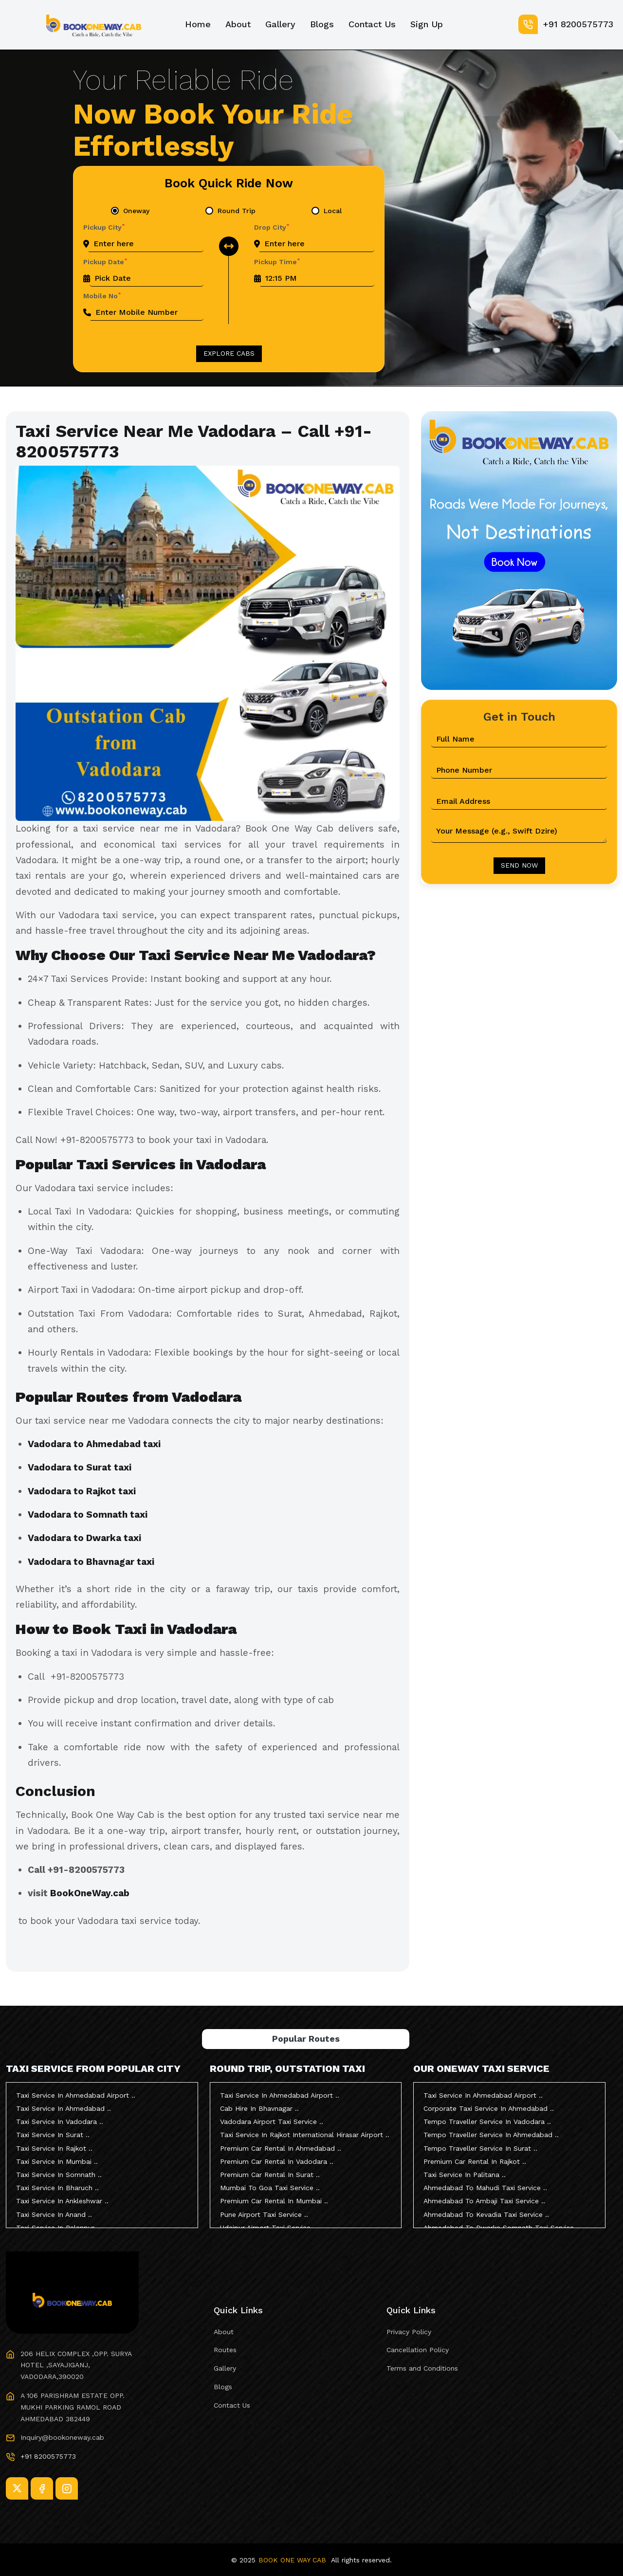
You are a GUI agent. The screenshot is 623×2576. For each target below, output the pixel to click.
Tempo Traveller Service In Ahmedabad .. (491, 2135)
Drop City (272, 226)
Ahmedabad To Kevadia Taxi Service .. (486, 2214)
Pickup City (104, 226)
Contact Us (372, 24)
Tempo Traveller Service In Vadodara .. (487, 2121)
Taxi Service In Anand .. (54, 2214)
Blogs (322, 24)
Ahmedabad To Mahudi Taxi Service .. (485, 2188)
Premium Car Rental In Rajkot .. (474, 2161)
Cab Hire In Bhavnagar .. (259, 2108)
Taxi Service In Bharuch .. (57, 2188)
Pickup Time (277, 261)
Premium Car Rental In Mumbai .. (274, 2201)
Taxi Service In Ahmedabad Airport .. (75, 2095)
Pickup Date (105, 261)
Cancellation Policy (417, 2350)
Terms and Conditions (422, 2368)
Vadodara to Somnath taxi (89, 1514)
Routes (225, 2350)
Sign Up (426, 24)
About (238, 24)
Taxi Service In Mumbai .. (57, 2161)
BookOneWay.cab (89, 1893)
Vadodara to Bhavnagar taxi (92, 1561)
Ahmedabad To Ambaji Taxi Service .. (484, 2201)
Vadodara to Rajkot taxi (83, 1491)
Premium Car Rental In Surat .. (270, 2174)
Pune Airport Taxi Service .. (264, 2214)
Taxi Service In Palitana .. (464, 2174)
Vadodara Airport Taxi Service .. (271, 2121)
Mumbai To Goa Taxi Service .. (270, 2188)
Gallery (280, 24)
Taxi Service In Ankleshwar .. (62, 2201)
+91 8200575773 (565, 24)
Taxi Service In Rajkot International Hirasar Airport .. (304, 2135)
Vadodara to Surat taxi (81, 1467)
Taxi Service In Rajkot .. (54, 2148)
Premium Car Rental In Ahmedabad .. (280, 2148)
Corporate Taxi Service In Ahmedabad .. (488, 2108)
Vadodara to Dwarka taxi (86, 1537)
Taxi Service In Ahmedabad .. (63, 2108)
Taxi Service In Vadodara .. (59, 2121)
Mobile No (102, 295)
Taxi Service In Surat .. (53, 2135)
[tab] (130, 211)
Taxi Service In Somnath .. (59, 2174)
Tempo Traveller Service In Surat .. (480, 2148)
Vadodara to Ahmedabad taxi (95, 1444)
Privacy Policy (408, 2332)
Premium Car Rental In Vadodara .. (276, 2161)
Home (198, 24)
